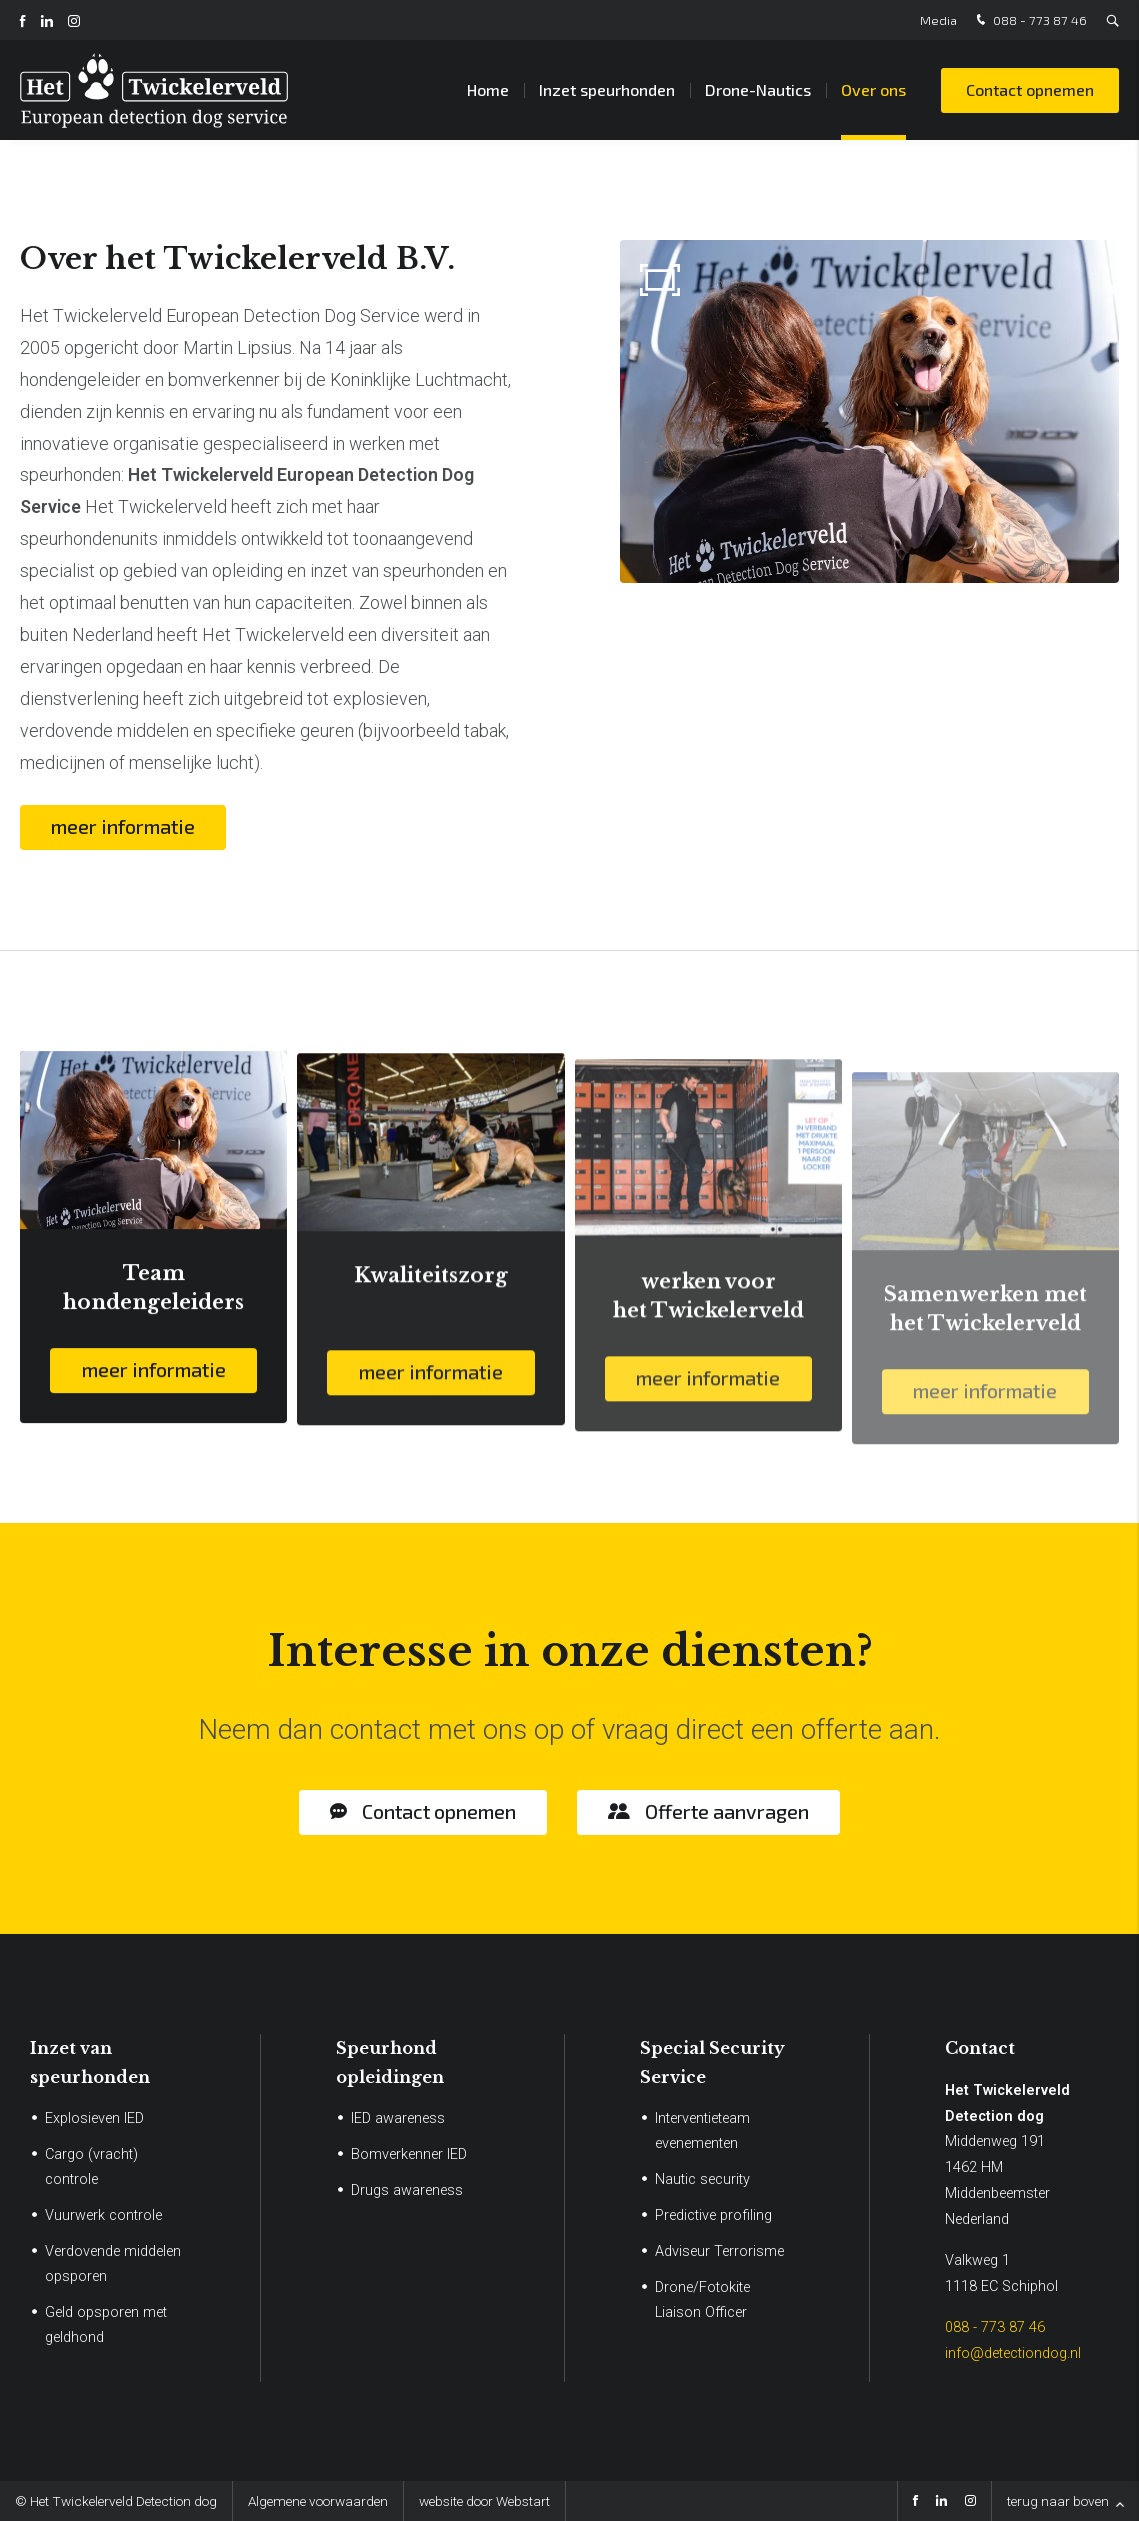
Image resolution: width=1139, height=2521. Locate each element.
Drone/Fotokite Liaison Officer (702, 2300)
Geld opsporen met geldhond (106, 2325)
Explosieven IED (94, 2118)
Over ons (873, 89)
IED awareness (398, 2118)
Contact (980, 2048)
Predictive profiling (713, 2215)
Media (938, 20)
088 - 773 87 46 (1029, 20)
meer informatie (123, 826)
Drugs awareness (407, 2190)
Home (488, 89)
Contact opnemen (1030, 89)
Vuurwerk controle (103, 2215)
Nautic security (702, 2179)
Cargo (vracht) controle (91, 2167)
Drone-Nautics (758, 89)
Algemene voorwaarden (318, 2501)
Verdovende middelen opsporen (113, 2264)
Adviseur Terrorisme (719, 2251)
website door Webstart (484, 2501)
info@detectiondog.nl (1013, 2353)
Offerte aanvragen (727, 1811)
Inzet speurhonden (607, 89)
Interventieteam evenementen (702, 2131)
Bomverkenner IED (409, 2154)
